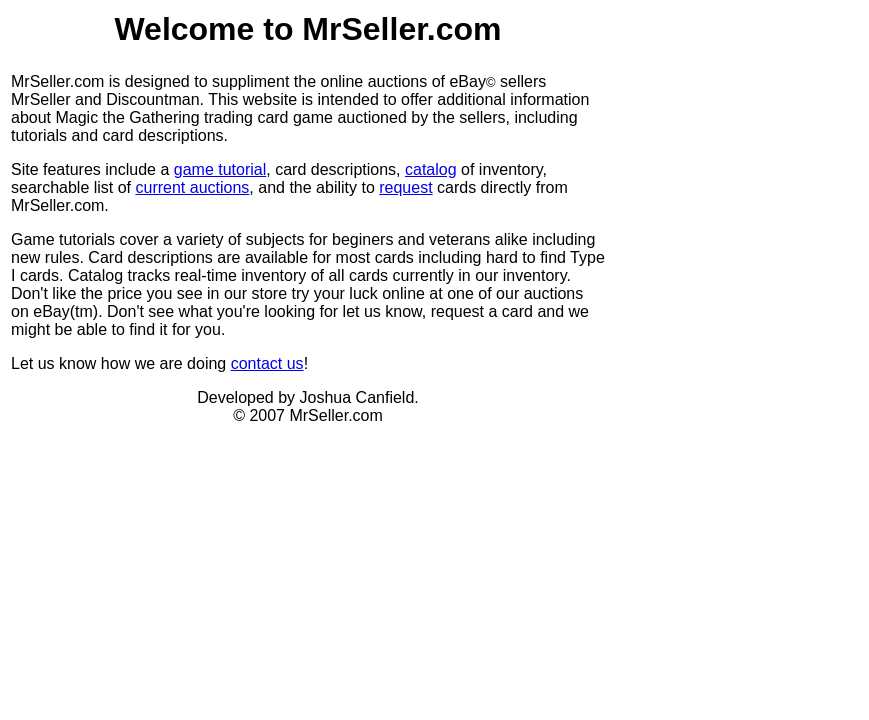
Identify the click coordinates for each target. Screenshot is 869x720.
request (405, 187)
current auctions (193, 187)
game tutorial (220, 169)
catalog (431, 169)
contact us (267, 363)
